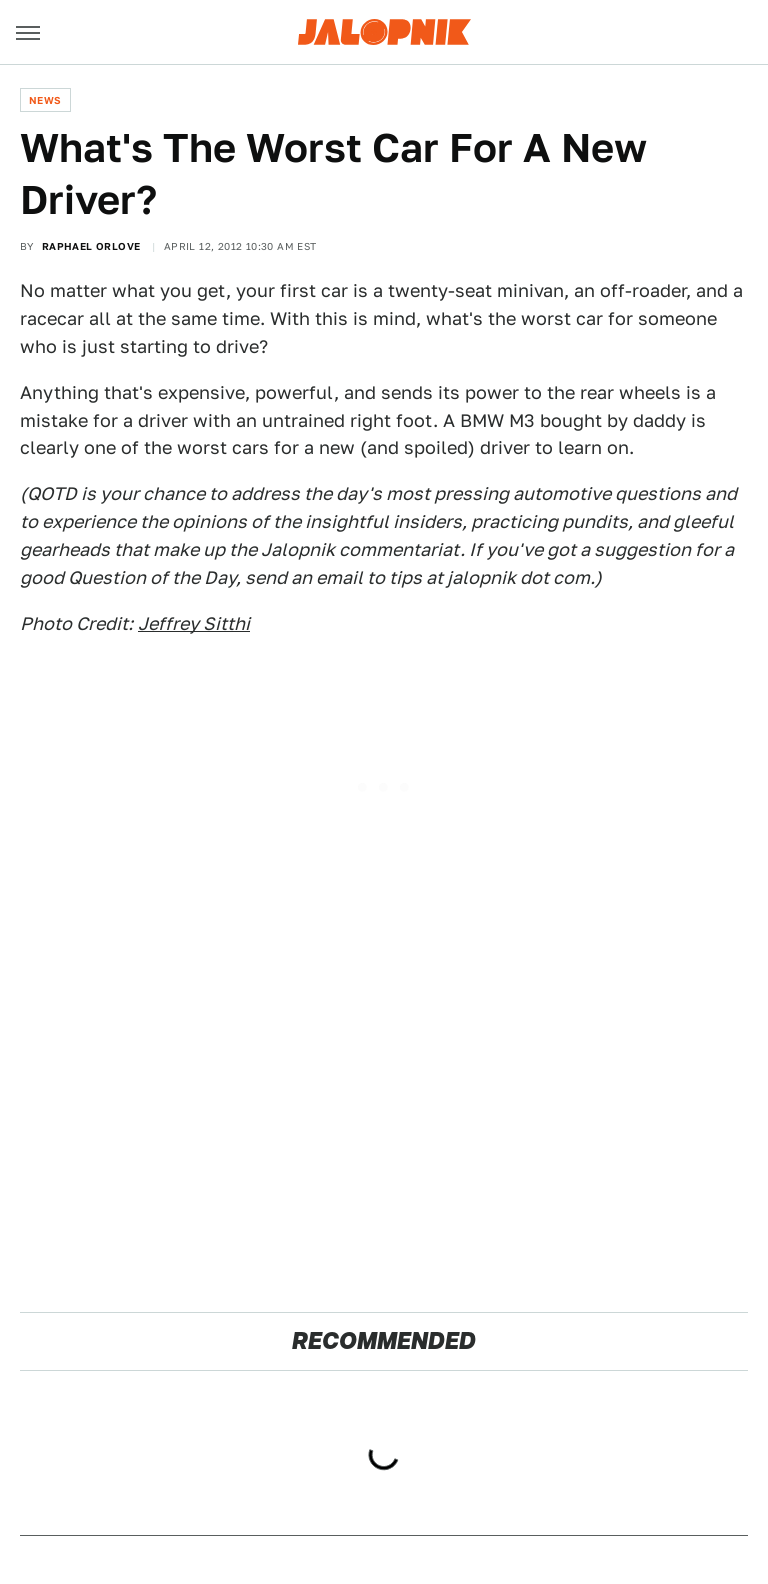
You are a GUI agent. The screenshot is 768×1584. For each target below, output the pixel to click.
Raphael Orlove (91, 246)
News (45, 100)
